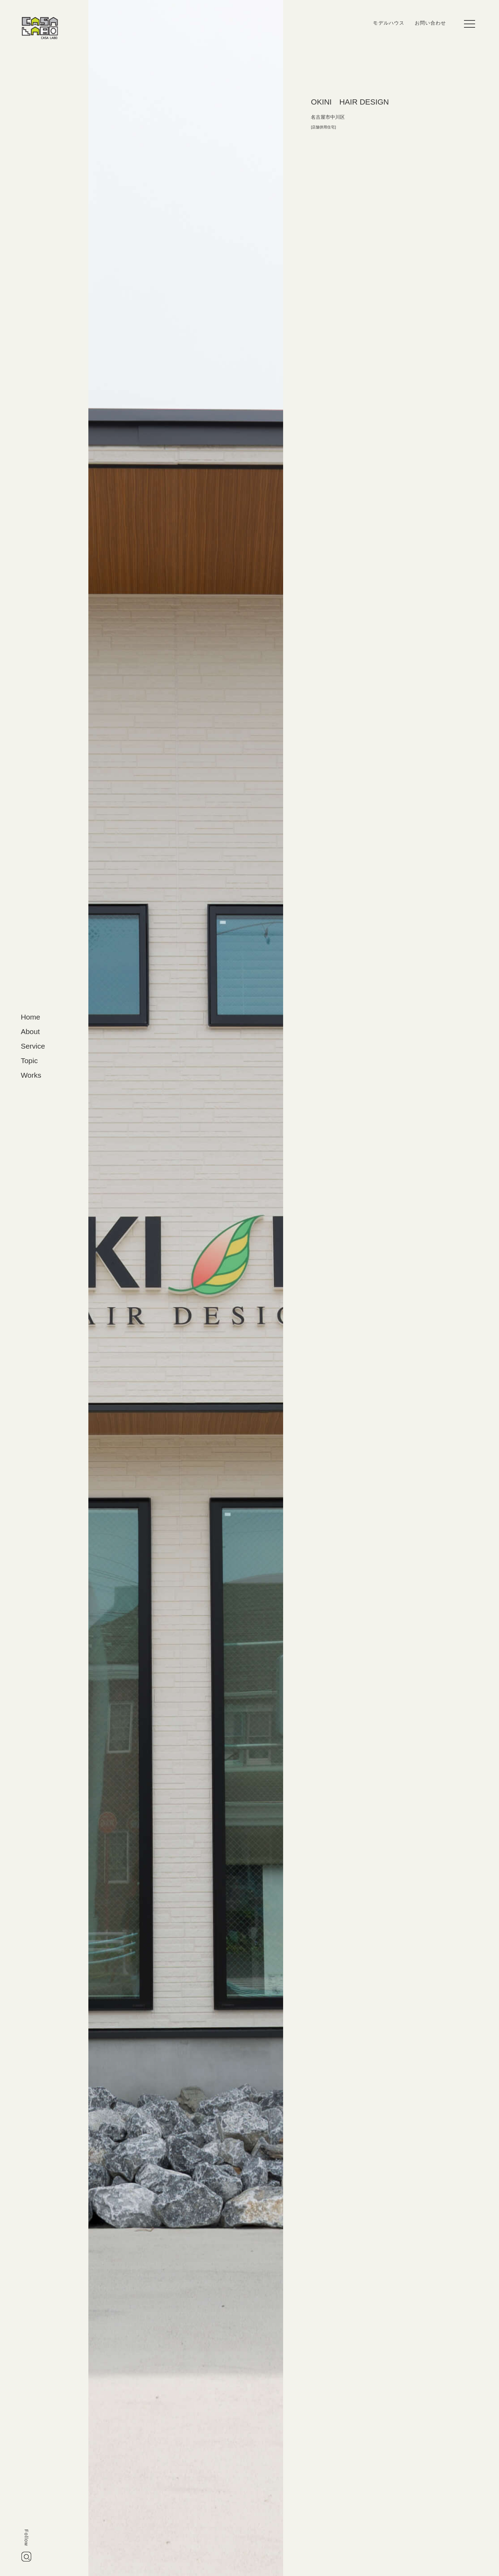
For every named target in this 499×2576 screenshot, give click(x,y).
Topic (29, 1061)
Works (31, 1075)
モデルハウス (388, 23)
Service (33, 1046)
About (30, 1031)
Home (30, 1017)
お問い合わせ (430, 23)
